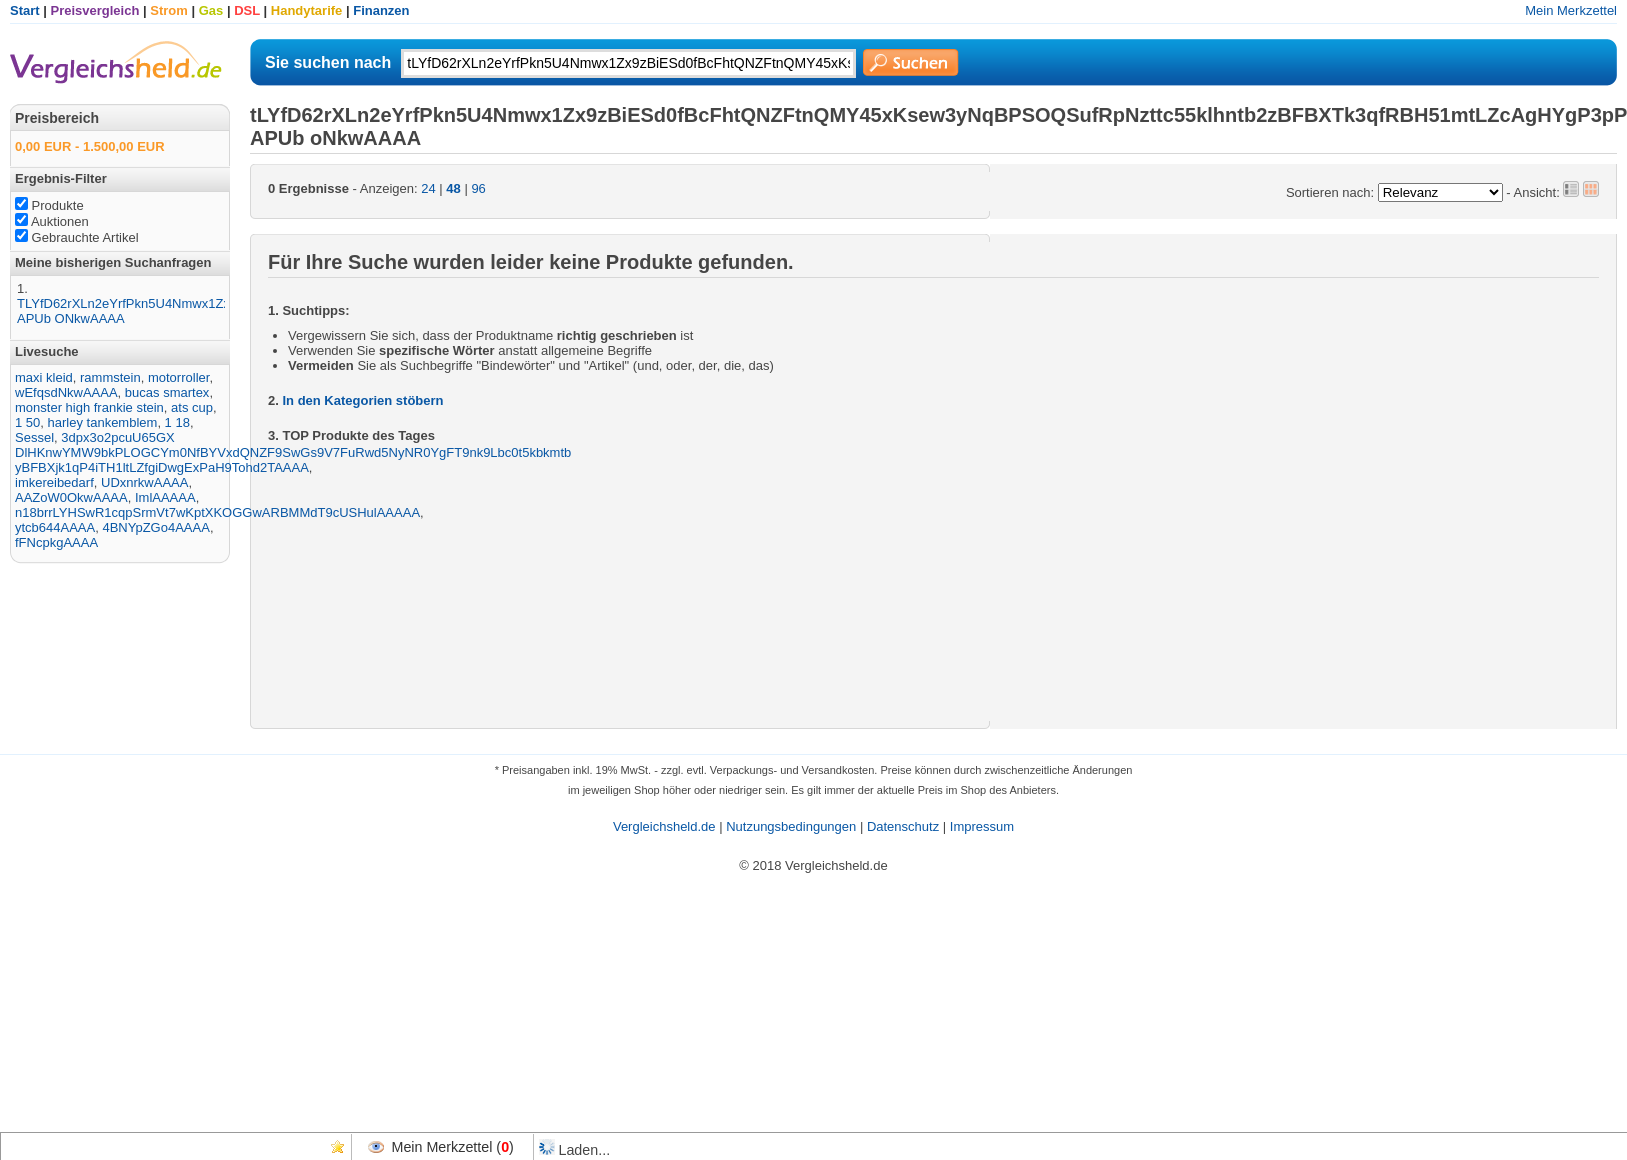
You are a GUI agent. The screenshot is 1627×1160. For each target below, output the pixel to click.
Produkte (49, 205)
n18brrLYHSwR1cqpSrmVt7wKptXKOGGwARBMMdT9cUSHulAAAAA (217, 512)
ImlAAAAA (165, 497)
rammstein (110, 377)
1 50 (27, 422)
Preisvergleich (95, 10)
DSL (247, 10)
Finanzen (381, 10)
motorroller (178, 377)
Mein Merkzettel (1571, 10)
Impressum (982, 826)
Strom (169, 10)
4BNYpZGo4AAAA (155, 527)
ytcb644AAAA (55, 527)
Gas (211, 10)
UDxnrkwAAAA (144, 482)
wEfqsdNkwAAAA (66, 392)
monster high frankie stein (89, 407)
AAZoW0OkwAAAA (71, 497)
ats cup (192, 407)
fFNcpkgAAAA (56, 542)
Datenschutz (903, 826)
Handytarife (307, 10)
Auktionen (52, 221)
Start (25, 10)
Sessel (34, 437)
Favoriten (338, 1147)
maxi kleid (44, 377)
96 (478, 188)
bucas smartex (167, 392)
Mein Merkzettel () (453, 1147)
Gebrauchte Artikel (77, 237)
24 (428, 188)
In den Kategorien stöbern (362, 400)
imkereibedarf (54, 482)
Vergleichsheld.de (664, 826)
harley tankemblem (103, 422)
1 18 (177, 422)
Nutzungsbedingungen (791, 826)
